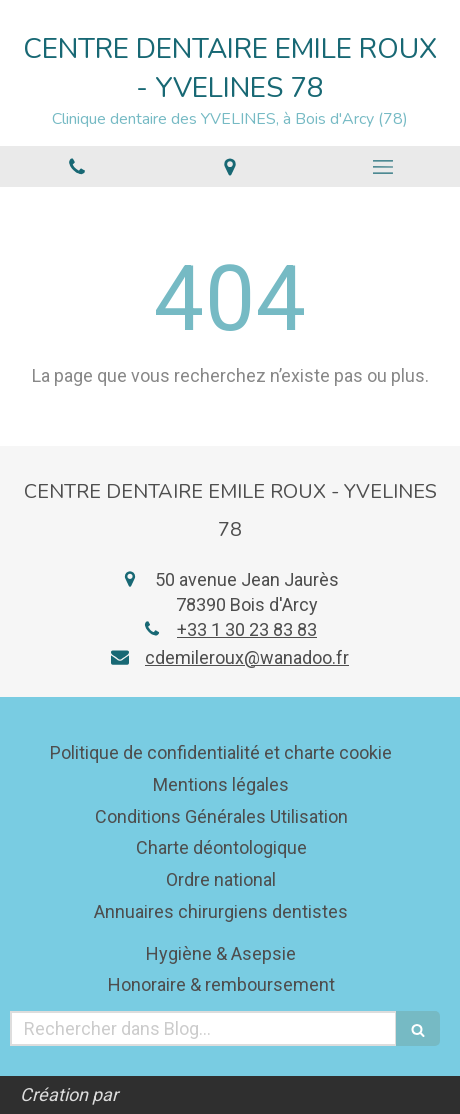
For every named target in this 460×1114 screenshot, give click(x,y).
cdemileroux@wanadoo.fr (247, 657)
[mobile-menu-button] (383, 167)
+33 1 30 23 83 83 (247, 629)
